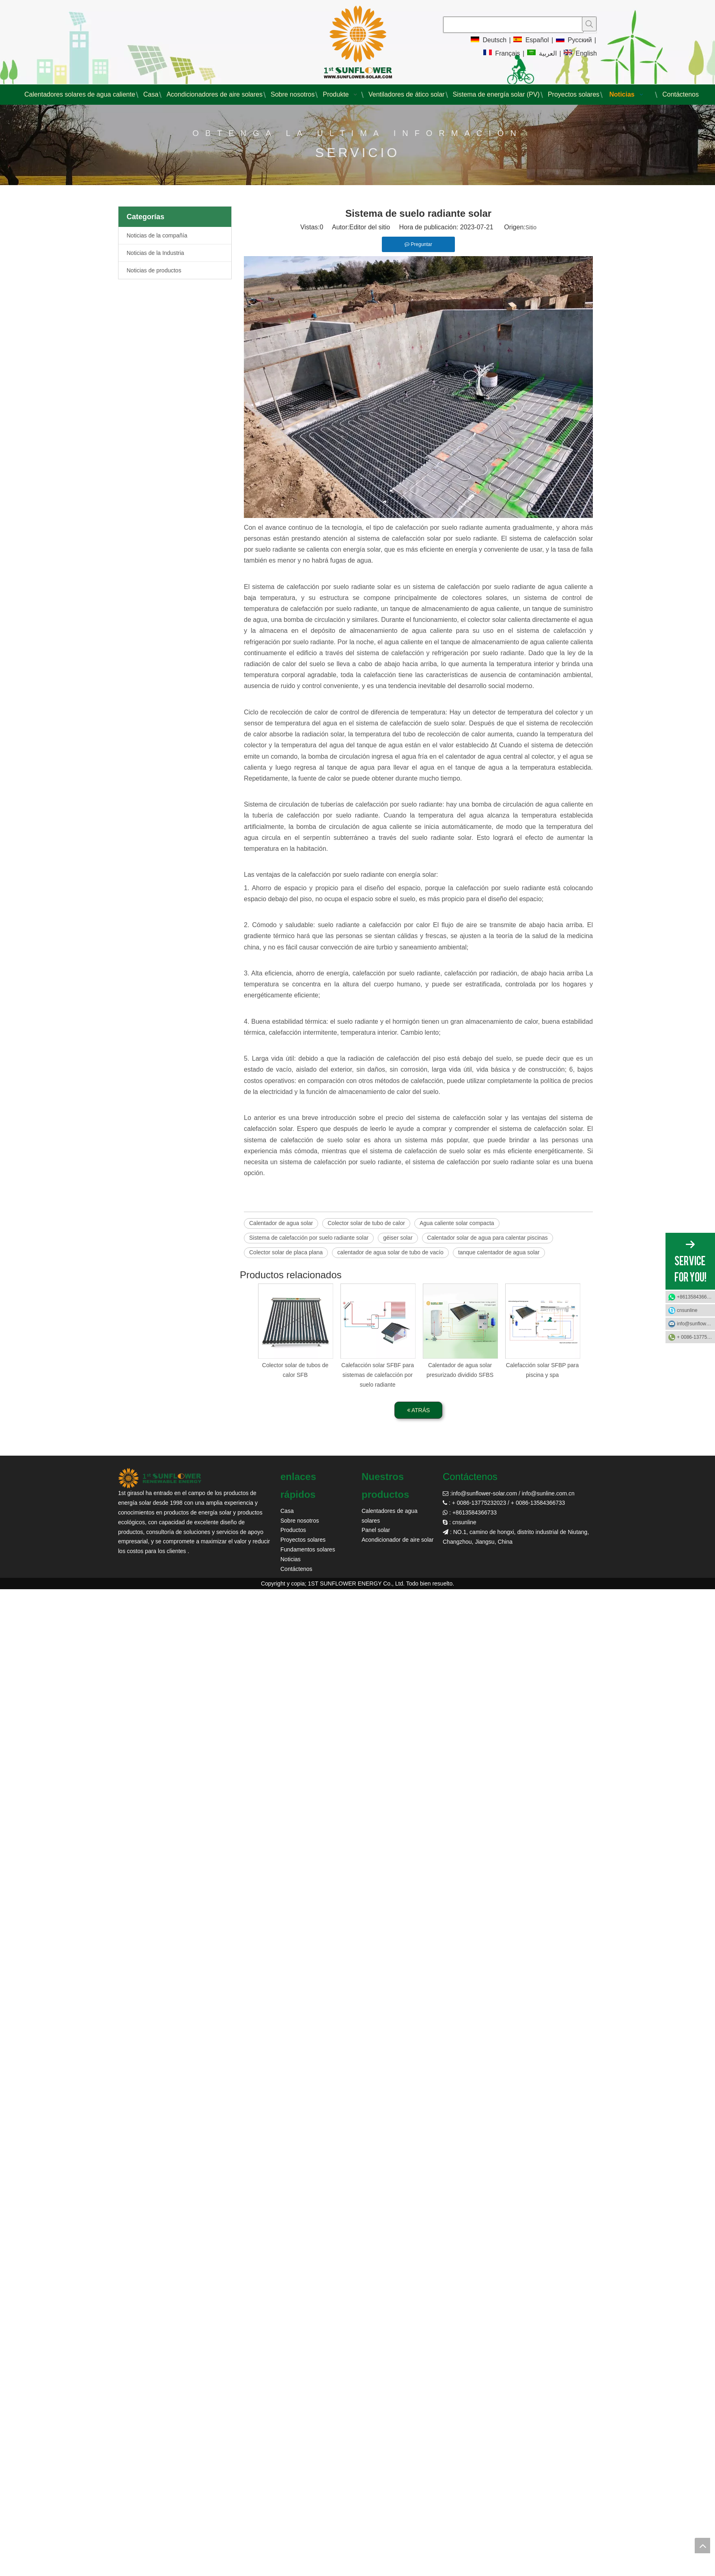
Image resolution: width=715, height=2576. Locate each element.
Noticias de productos (154, 270)
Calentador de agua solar (281, 1223)
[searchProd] (513, 25)
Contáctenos (296, 1569)
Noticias (290, 1559)
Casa (287, 1511)
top (702, 2545)
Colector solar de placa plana (286, 1252)
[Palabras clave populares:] (589, 24)
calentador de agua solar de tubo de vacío (390, 1252)
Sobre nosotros (299, 1520)
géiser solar (397, 1237)
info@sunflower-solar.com (484, 1493)
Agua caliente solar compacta (457, 1223)
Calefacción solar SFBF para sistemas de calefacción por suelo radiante (377, 1375)
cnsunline (687, 1310)
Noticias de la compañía (157, 235)
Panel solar (376, 1530)
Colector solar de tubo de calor (366, 1223)
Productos (293, 1530)
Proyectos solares (302, 1539)
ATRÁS (418, 1410)
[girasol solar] (160, 1478)
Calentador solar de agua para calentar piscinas (487, 1237)
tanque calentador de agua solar (499, 1252)
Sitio (530, 227)
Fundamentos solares (307, 1549)
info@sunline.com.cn (548, 1493)
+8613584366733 (696, 1297)
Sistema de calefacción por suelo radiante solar (308, 1237)
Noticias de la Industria (155, 253)
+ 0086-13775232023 (696, 1337)
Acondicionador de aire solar (397, 1539)
